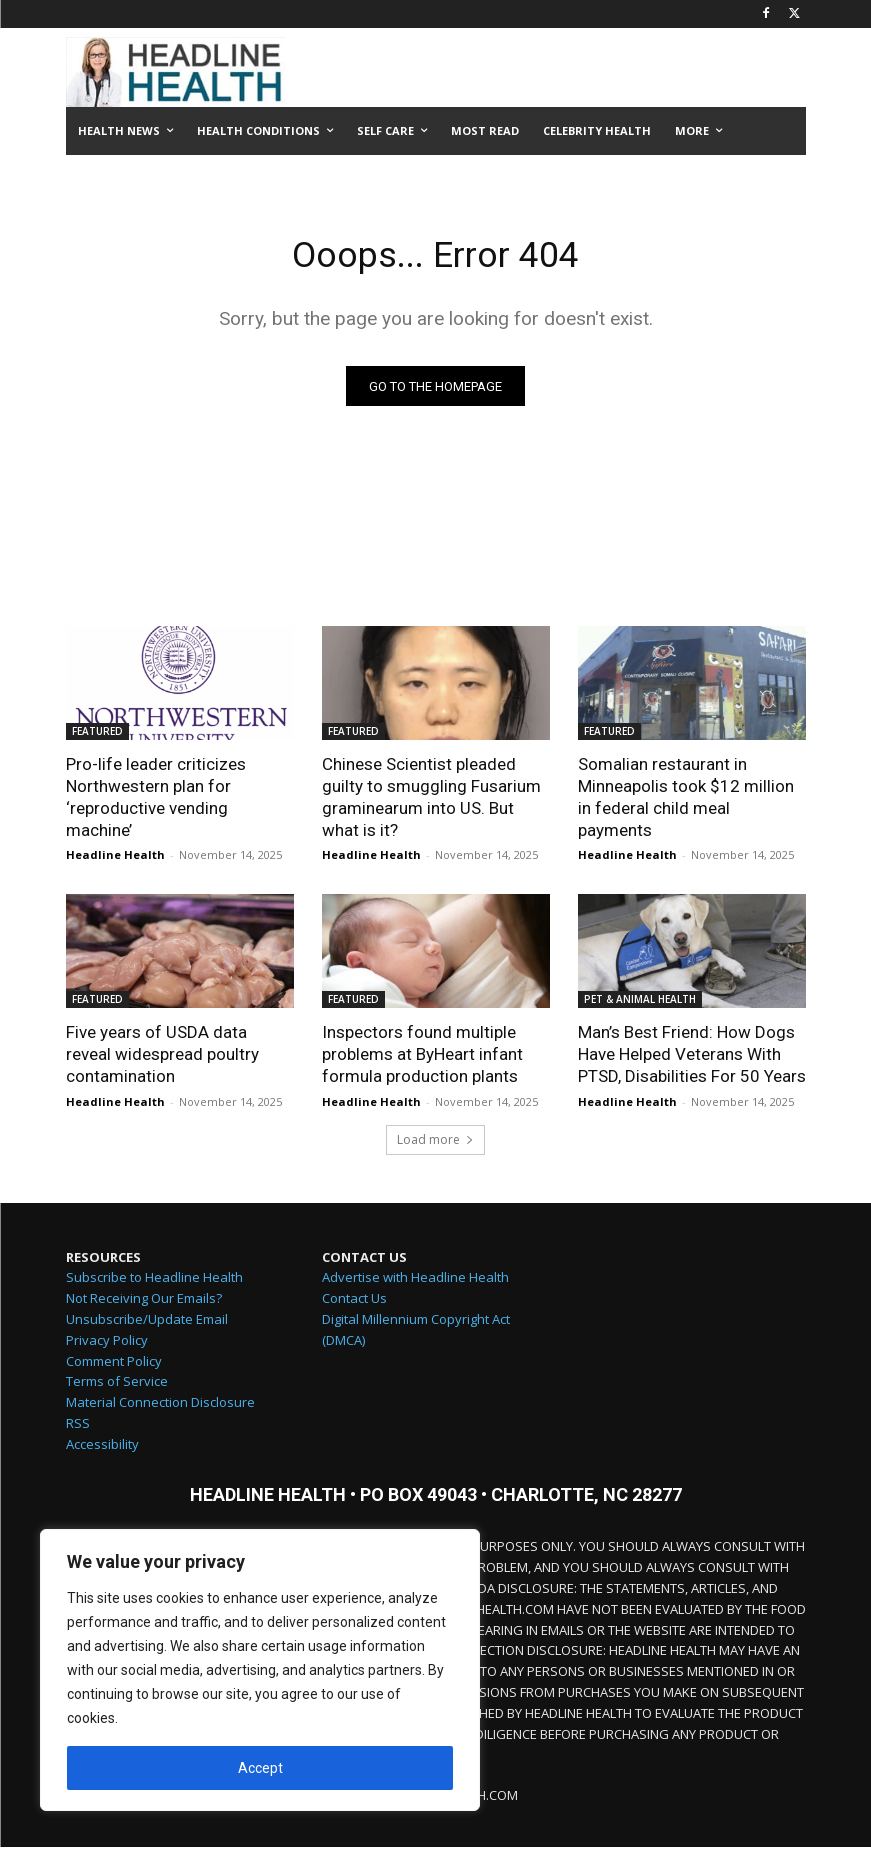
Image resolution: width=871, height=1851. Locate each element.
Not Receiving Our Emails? (144, 1302)
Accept (260, 1768)
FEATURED (97, 735)
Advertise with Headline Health (415, 1281)
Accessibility (102, 1448)
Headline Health (115, 858)
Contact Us (354, 1302)
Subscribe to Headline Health (154, 1281)
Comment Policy (114, 1365)
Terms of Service (117, 1385)
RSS (78, 1427)
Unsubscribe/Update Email (147, 1323)
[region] (260, 1670)
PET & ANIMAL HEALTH (640, 1003)
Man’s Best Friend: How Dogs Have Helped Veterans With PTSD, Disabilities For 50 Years (692, 1058)
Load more (435, 1143)
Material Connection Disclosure (160, 1406)
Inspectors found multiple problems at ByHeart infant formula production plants (422, 1058)
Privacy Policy (107, 1344)
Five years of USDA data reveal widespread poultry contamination (162, 1058)
